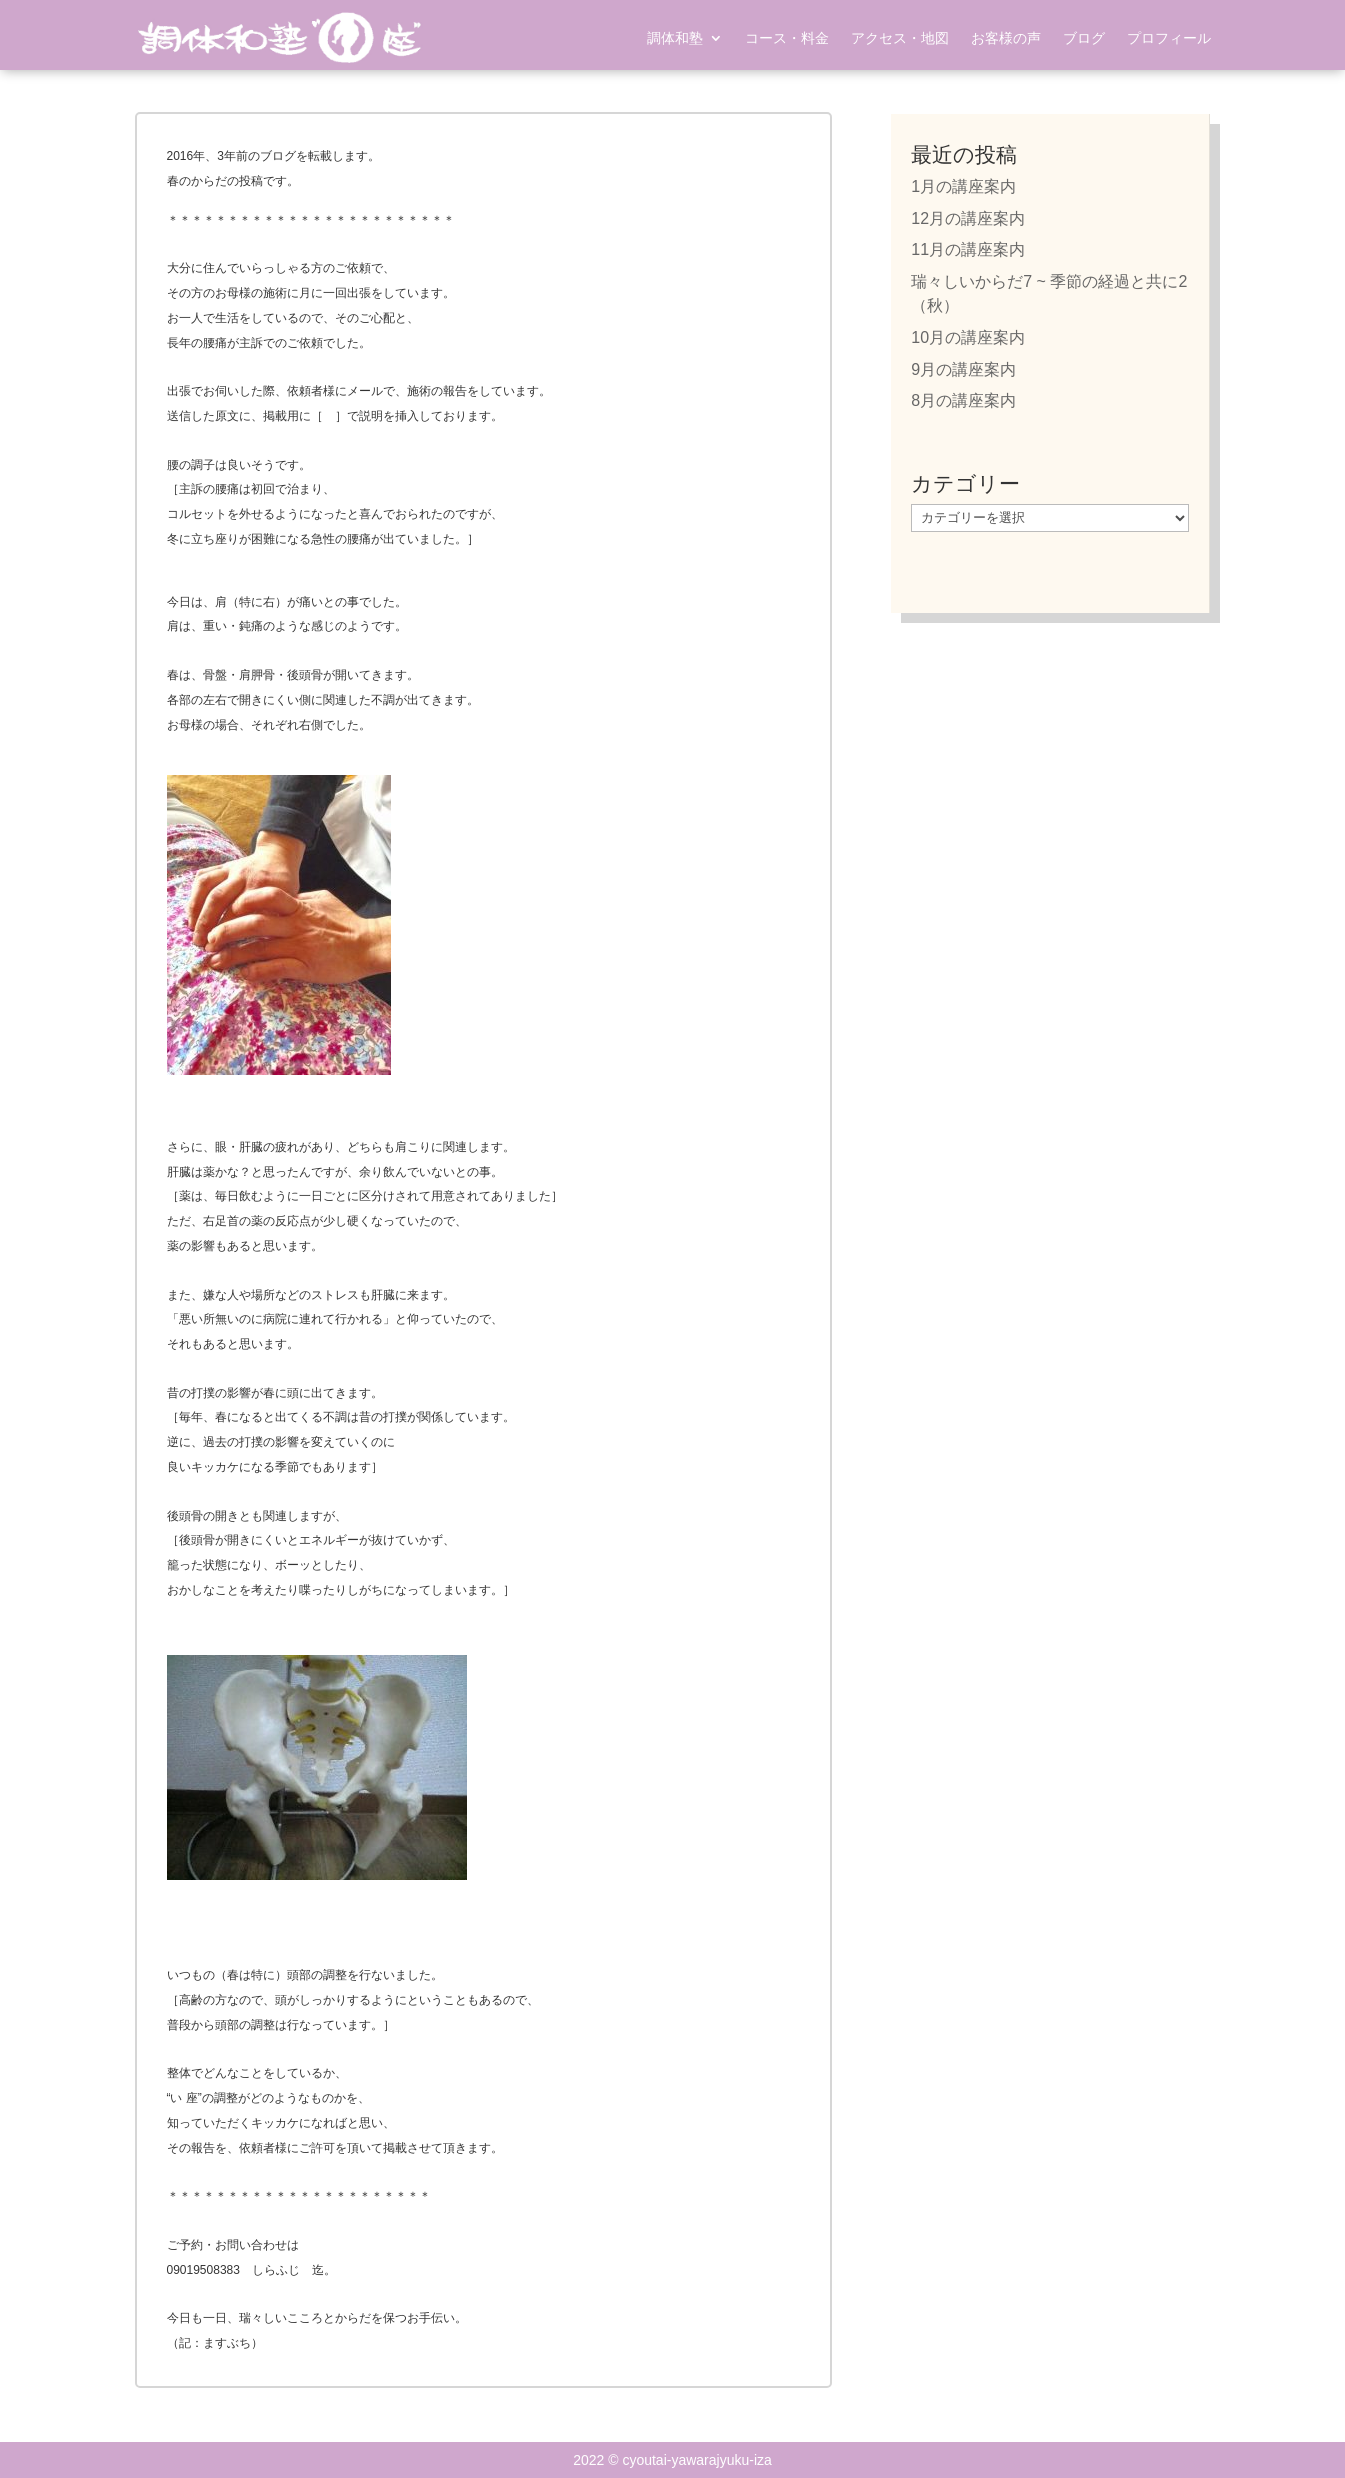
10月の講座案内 (968, 337)
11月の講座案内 (968, 249)
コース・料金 (787, 38)
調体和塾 (675, 38)
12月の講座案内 (968, 218)
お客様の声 (1006, 38)
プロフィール (1169, 38)
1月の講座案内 (963, 186)
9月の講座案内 (963, 369)
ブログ (1084, 38)
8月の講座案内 (963, 400)
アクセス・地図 (900, 38)
